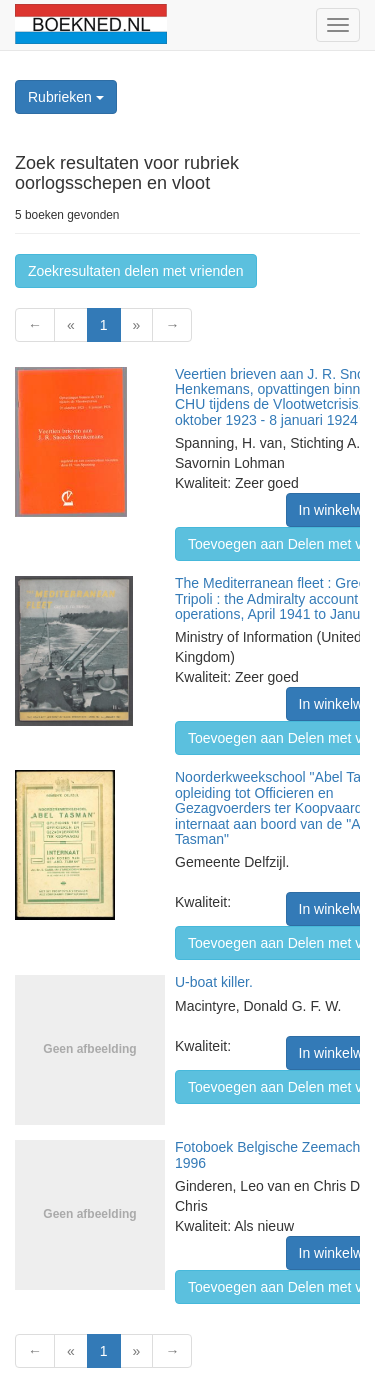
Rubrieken (66, 97)
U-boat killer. (214, 982)
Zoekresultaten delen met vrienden (136, 271)
